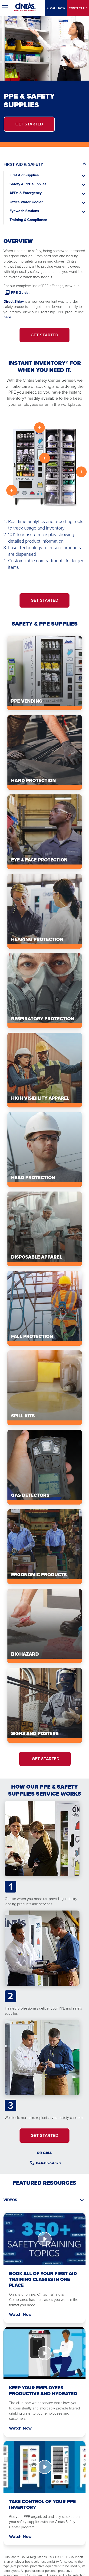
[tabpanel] (44, 2379)
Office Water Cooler (26, 202)
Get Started (29, 124)
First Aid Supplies (24, 175)
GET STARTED (45, 600)
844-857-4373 (48, 2163)
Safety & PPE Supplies (28, 184)
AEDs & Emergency (26, 193)
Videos (10, 2199)
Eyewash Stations (24, 210)
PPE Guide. (20, 292)
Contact (78, 8)
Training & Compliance (28, 219)
